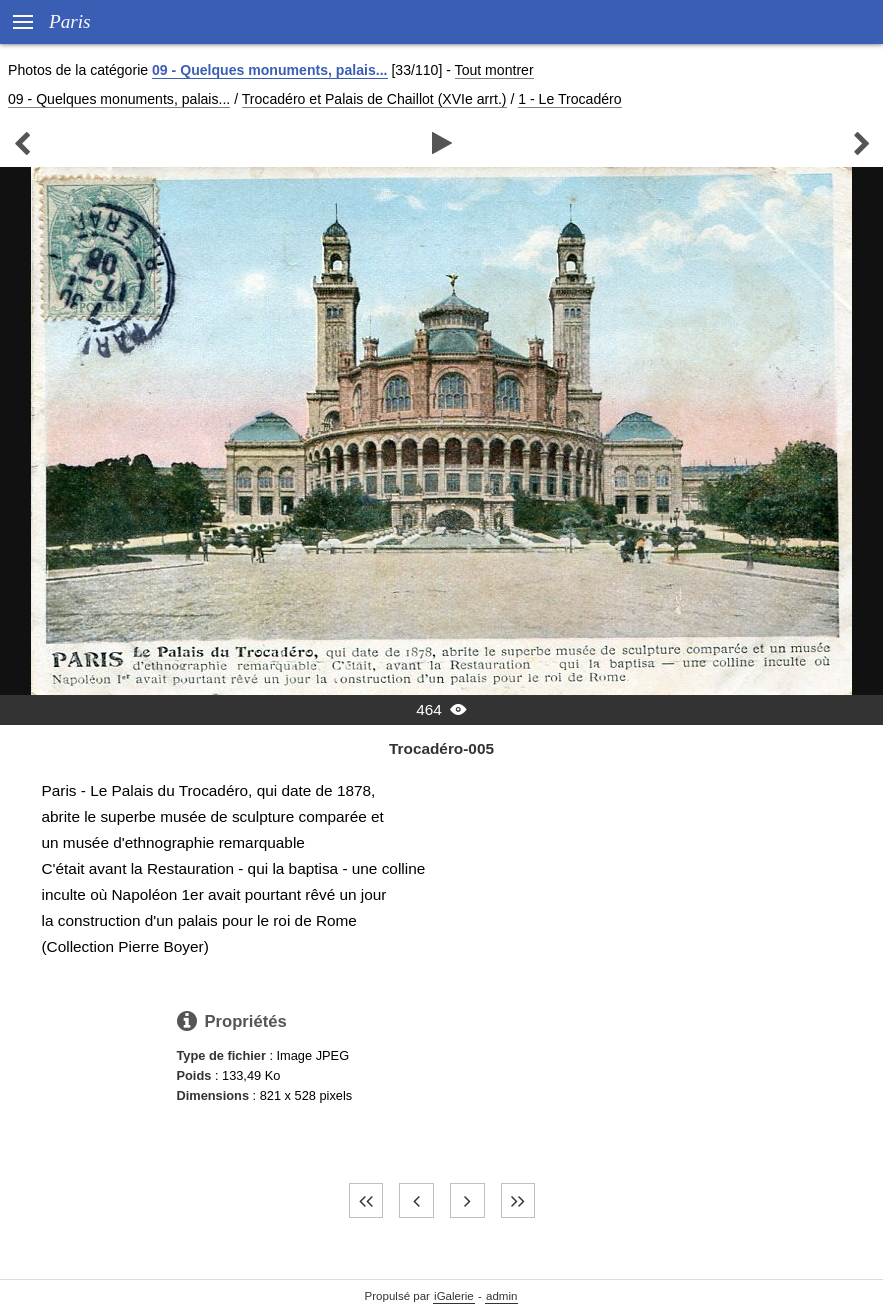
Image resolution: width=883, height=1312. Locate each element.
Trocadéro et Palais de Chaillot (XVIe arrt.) (374, 99)
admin (501, 1296)
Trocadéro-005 (441, 748)
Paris (70, 21)
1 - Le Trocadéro (569, 99)
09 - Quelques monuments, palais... (269, 70)
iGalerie (454, 1296)
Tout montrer (494, 70)
